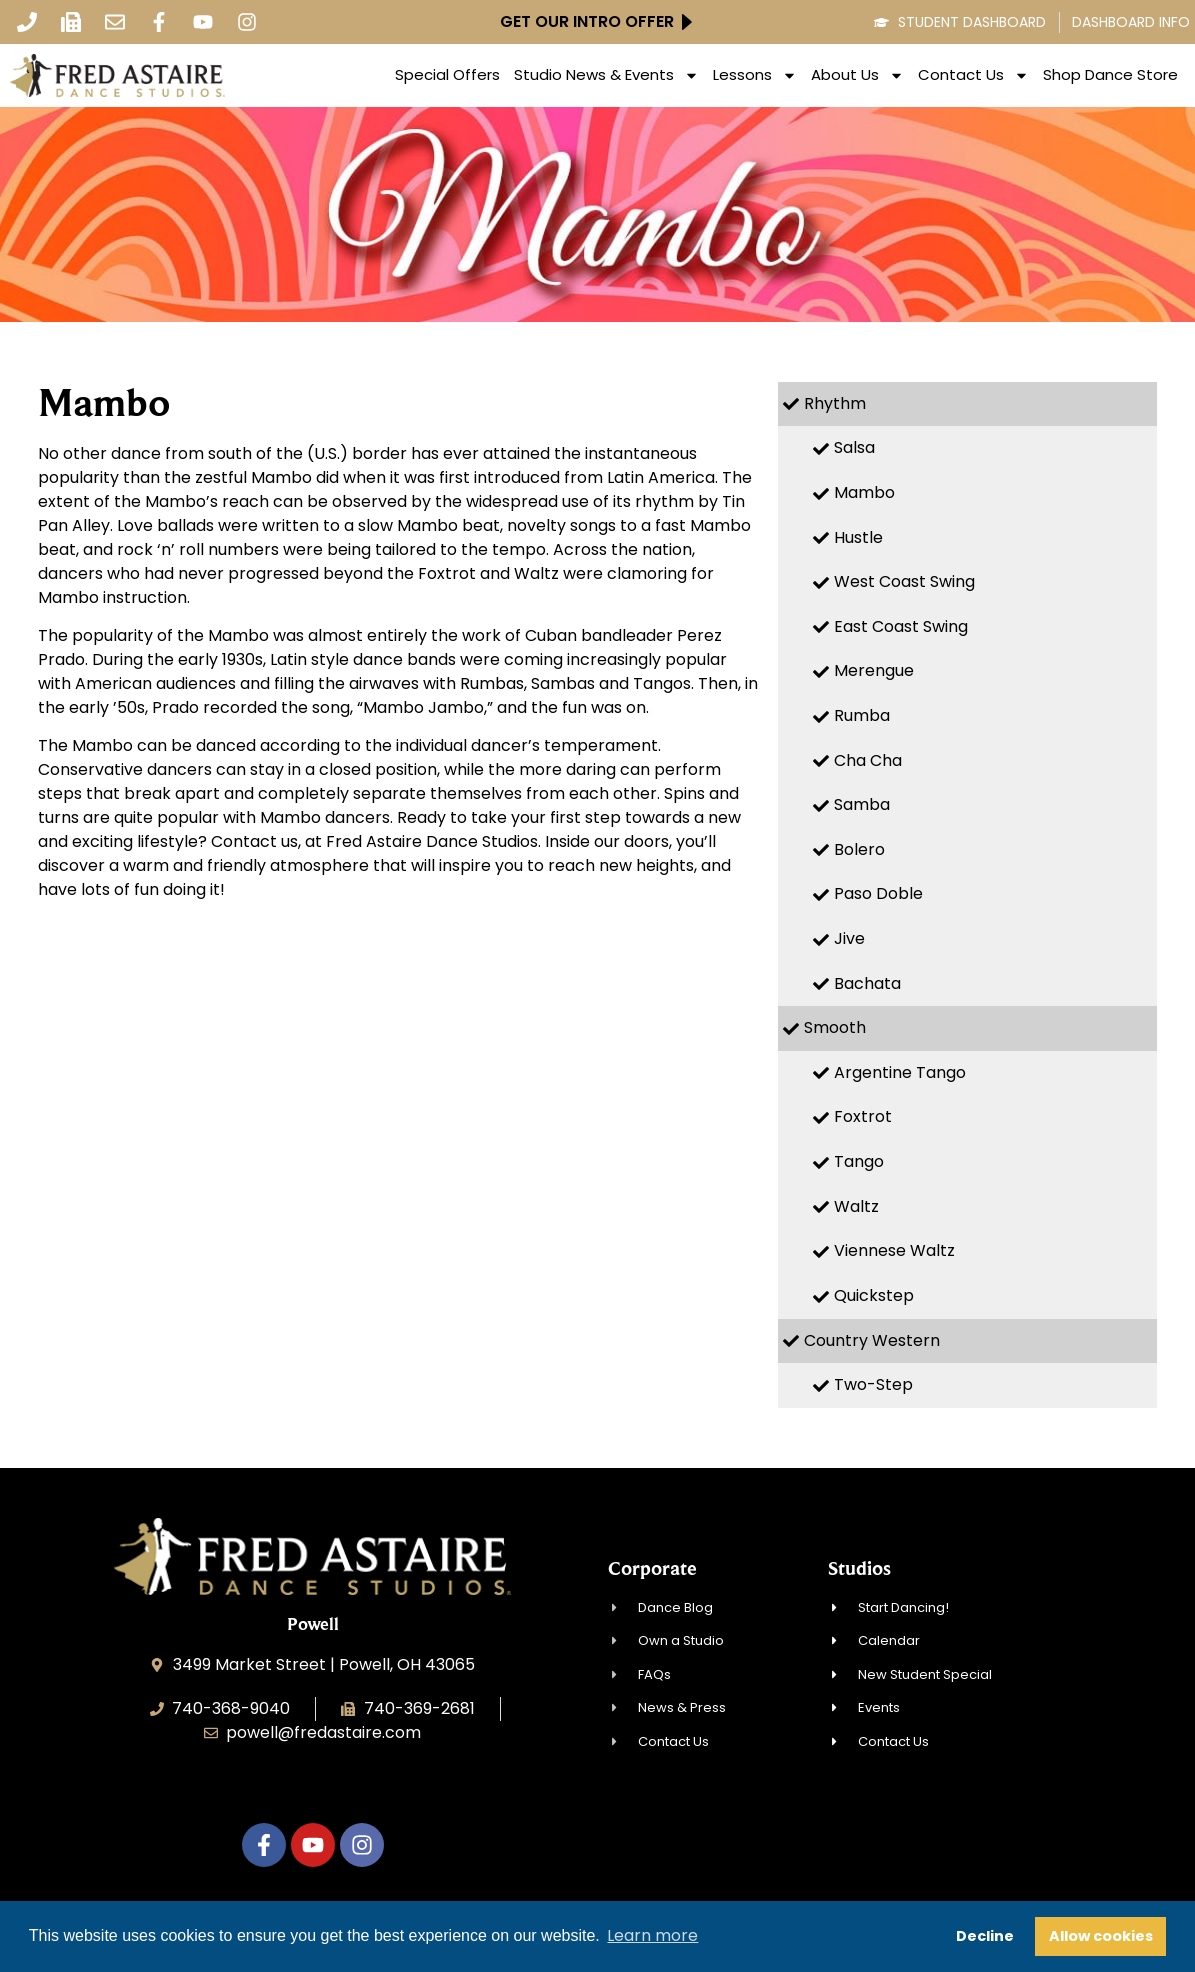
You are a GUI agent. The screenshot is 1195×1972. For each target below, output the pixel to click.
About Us (857, 75)
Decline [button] (985, 1936)
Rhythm (835, 403)
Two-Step (873, 1384)
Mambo (864, 492)
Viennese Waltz (894, 1250)
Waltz (856, 1206)
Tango (859, 1161)
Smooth (835, 1027)
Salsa (854, 447)
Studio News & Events (606, 75)
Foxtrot (863, 1116)
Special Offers (447, 75)
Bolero (859, 849)
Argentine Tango (900, 1072)
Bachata (867, 983)
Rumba (862, 715)
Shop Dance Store (1110, 75)
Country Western (872, 1340)
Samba (862, 804)
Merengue (874, 670)
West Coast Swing (904, 581)
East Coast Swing (901, 626)
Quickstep (874, 1295)
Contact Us (973, 75)
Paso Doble (878, 893)
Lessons (755, 75)
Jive (849, 938)
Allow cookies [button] (1101, 1936)
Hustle (858, 537)
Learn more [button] (652, 1935)
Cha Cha (868, 760)
